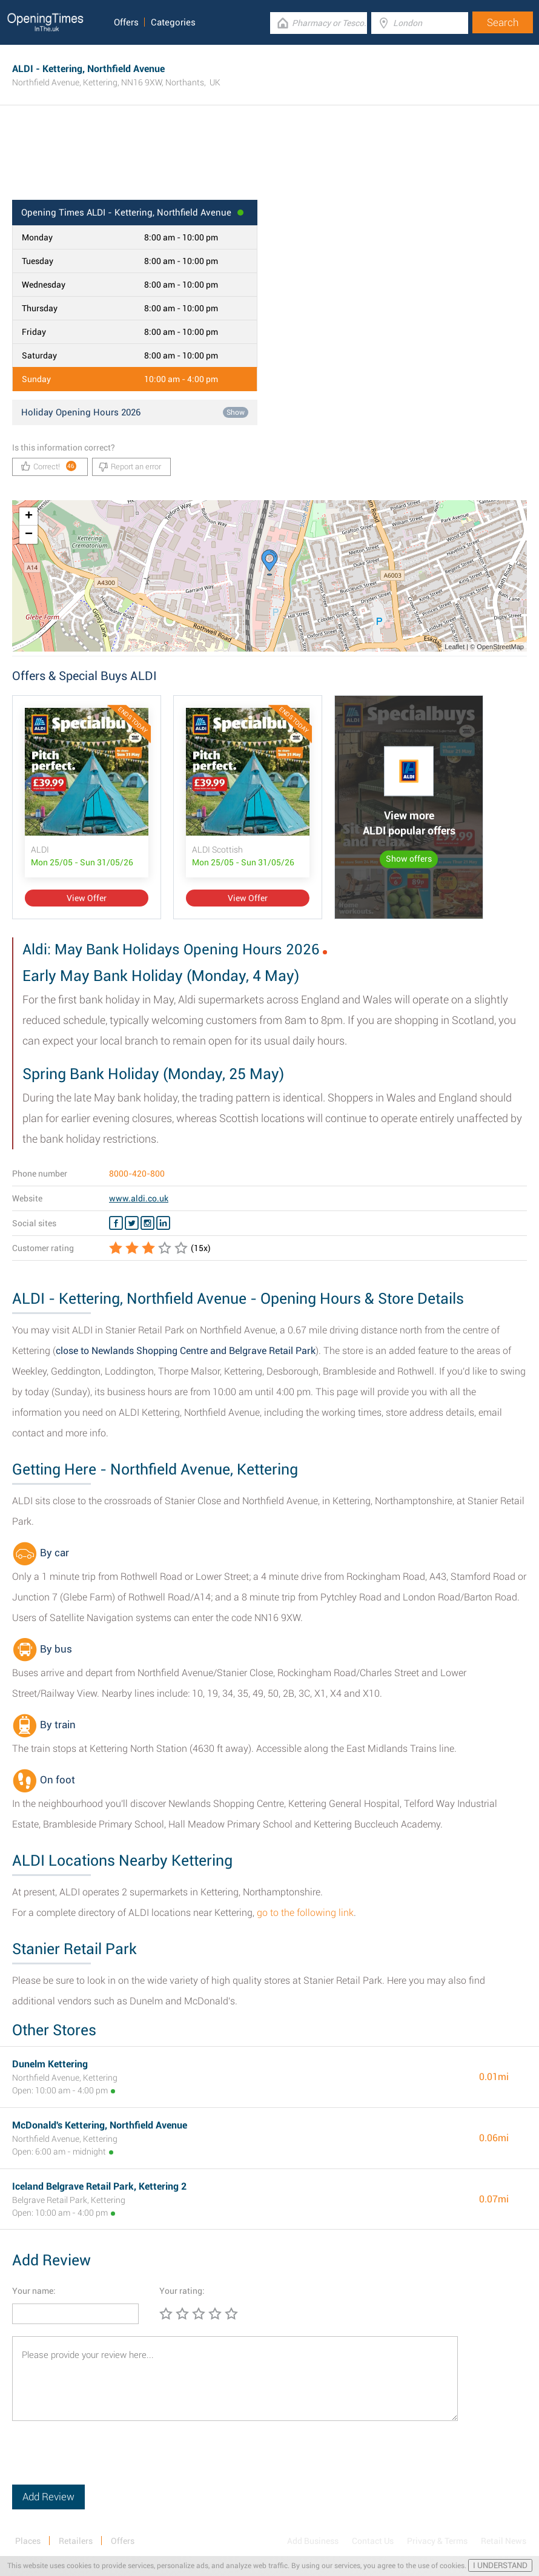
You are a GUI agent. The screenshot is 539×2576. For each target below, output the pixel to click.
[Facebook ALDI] (116, 1223)
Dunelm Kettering (50, 2064)
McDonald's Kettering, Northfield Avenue (99, 2125)
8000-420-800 (137, 1173)
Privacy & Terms (437, 2541)
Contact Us (373, 2541)
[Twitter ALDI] (132, 1223)
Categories (173, 22)
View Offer (87, 898)
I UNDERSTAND (500, 2565)
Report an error (130, 467)
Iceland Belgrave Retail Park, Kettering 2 (99, 2186)
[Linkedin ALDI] (163, 1223)
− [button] (29, 535)
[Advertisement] (269, 160)
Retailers (76, 2541)
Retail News (503, 2541)
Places (28, 2541)
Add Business (313, 2541)
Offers (126, 22)
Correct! (48, 466)
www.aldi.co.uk (138, 1198)
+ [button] (29, 516)
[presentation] (104, 2461)
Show (236, 412)
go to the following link (305, 1912)
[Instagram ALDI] (147, 1223)
